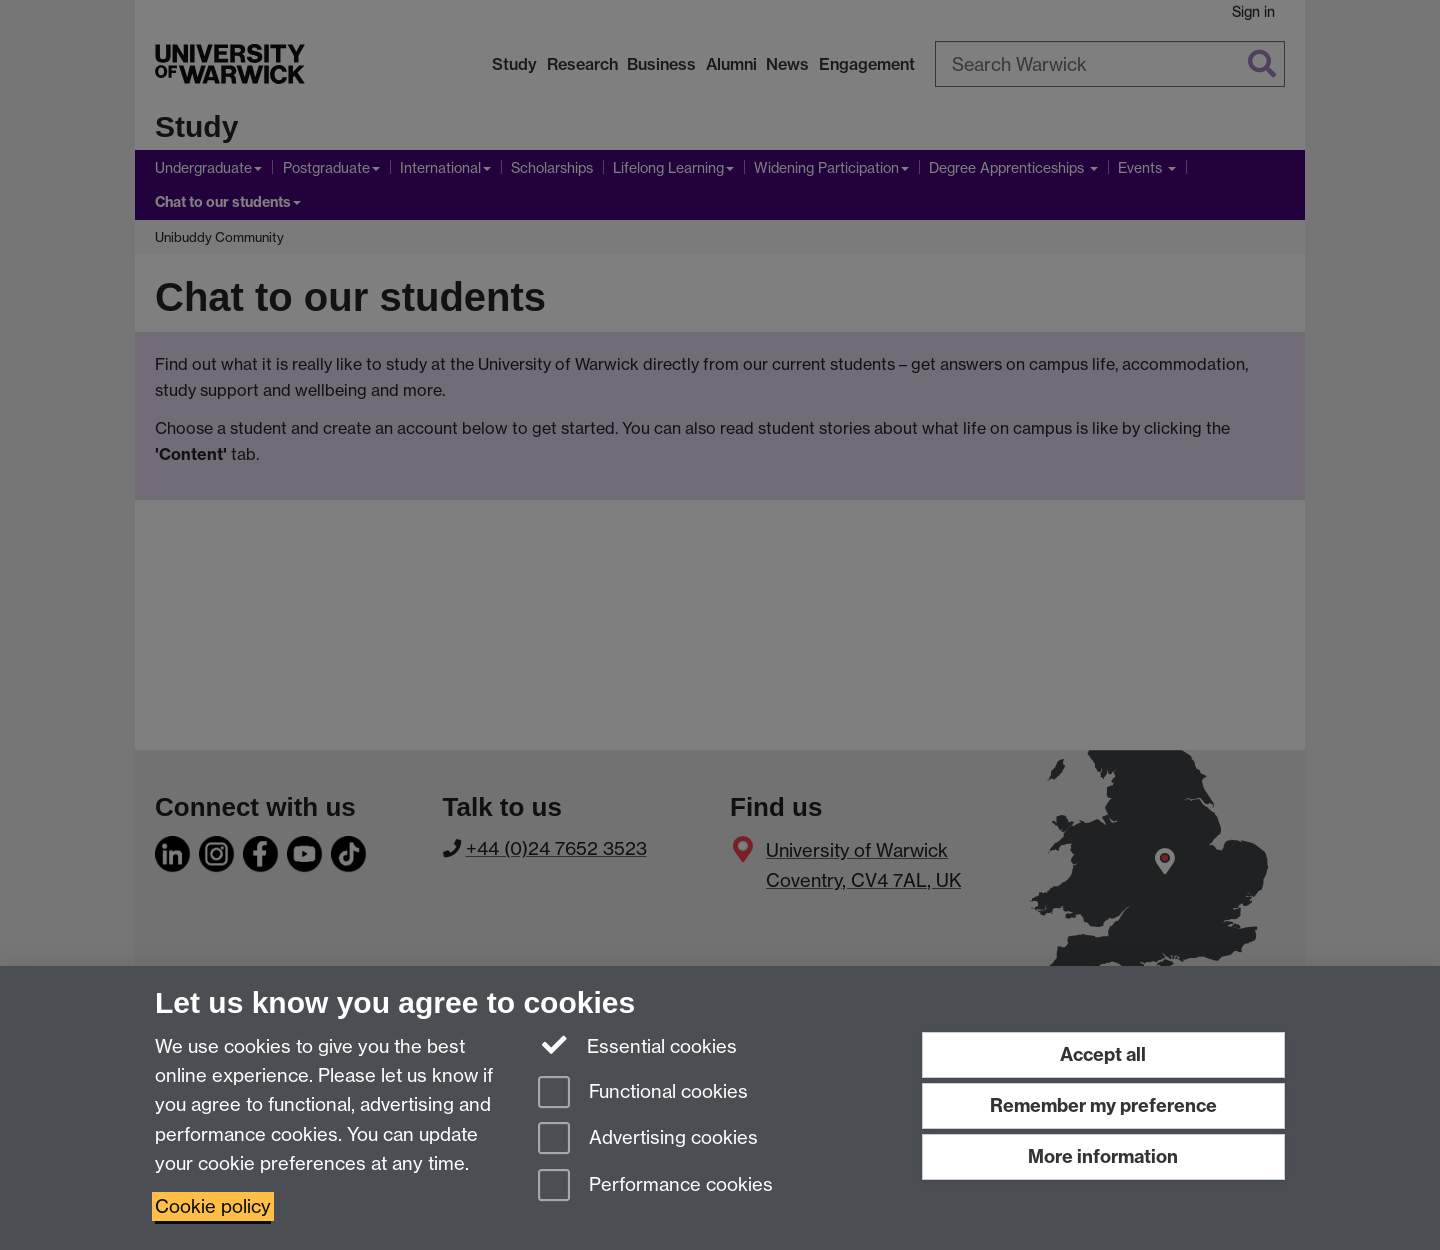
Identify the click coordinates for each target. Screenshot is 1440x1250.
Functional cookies (643, 1093)
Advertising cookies (648, 1139)
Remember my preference (1103, 1105)
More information (1103, 1156)
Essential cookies (637, 1045)
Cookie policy (213, 1206)
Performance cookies (655, 1186)
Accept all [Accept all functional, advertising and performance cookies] (1103, 1054)
